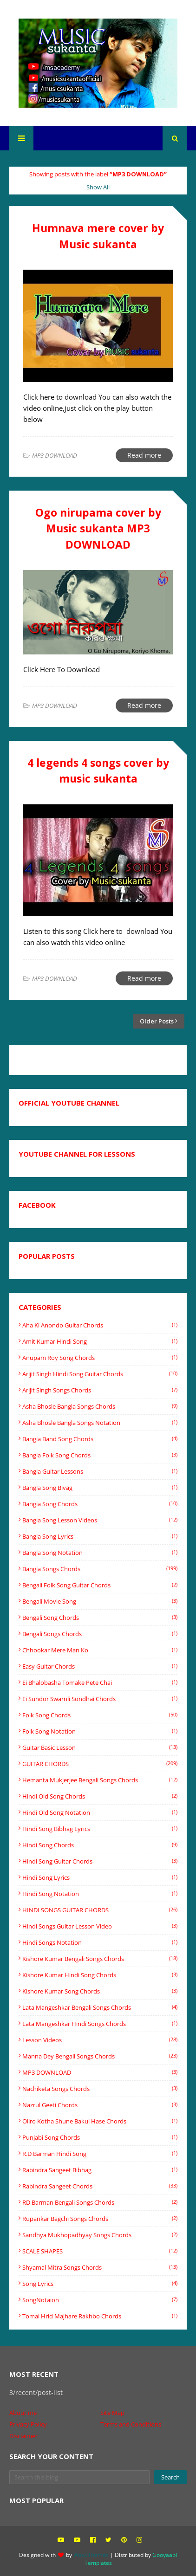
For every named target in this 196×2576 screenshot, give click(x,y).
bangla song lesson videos (99, 1520)
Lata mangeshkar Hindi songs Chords (99, 2023)
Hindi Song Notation (99, 1894)
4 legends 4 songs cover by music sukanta (98, 770)
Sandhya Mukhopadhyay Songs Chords (99, 2235)
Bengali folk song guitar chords (99, 1585)
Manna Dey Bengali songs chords (99, 2056)
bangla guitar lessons (99, 1471)
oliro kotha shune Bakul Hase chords (99, 2121)
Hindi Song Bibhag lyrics (99, 1829)
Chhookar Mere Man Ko (99, 1650)
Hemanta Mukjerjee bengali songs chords (99, 1780)
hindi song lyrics (99, 1877)
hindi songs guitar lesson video (99, 1926)
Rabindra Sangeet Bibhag (99, 2170)
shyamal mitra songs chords (99, 2267)
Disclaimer (23, 2436)
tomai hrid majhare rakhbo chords (99, 2316)
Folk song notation (99, 1731)
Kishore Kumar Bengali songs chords (99, 1959)
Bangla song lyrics (99, 1536)
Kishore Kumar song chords (99, 1991)
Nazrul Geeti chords (99, 2105)
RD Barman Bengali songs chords (99, 2202)
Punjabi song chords (99, 2137)
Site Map (112, 2412)
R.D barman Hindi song (99, 2153)
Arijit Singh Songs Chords (99, 1390)
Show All (98, 187)
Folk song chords (99, 1715)
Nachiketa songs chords (99, 2088)
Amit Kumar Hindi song (99, 1341)
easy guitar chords (99, 1666)
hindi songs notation (99, 1942)
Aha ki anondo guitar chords (99, 1325)
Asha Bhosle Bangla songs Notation (99, 1422)
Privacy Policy (28, 2424)
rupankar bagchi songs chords (99, 2218)
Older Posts (157, 1021)
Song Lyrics (99, 2283)
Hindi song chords (99, 1845)
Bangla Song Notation (99, 1552)
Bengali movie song (99, 1601)
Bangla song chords (99, 1504)
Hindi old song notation (99, 1812)
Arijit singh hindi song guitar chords (99, 1374)
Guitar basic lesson (99, 1747)
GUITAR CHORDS (99, 1764)
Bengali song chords (99, 1617)
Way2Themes (91, 2555)
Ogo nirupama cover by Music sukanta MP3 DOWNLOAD (98, 528)
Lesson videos (99, 2040)
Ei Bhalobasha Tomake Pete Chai (99, 1682)
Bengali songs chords (99, 1634)
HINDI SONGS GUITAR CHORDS (99, 1910)
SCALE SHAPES (99, 2251)
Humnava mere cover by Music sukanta (98, 236)
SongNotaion (99, 2300)
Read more (144, 455)
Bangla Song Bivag (99, 1487)
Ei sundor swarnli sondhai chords (99, 1699)
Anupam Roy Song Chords (99, 1357)
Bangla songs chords (99, 1569)
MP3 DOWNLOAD (99, 2072)
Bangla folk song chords (99, 1455)
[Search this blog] (79, 2477)
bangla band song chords (99, 1439)
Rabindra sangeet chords (99, 2186)
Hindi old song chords (99, 1796)
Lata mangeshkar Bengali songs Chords (99, 2007)
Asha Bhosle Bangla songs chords (99, 1406)
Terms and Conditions (130, 2424)
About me (23, 2412)
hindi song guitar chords (99, 1861)
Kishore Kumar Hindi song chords (99, 1975)
